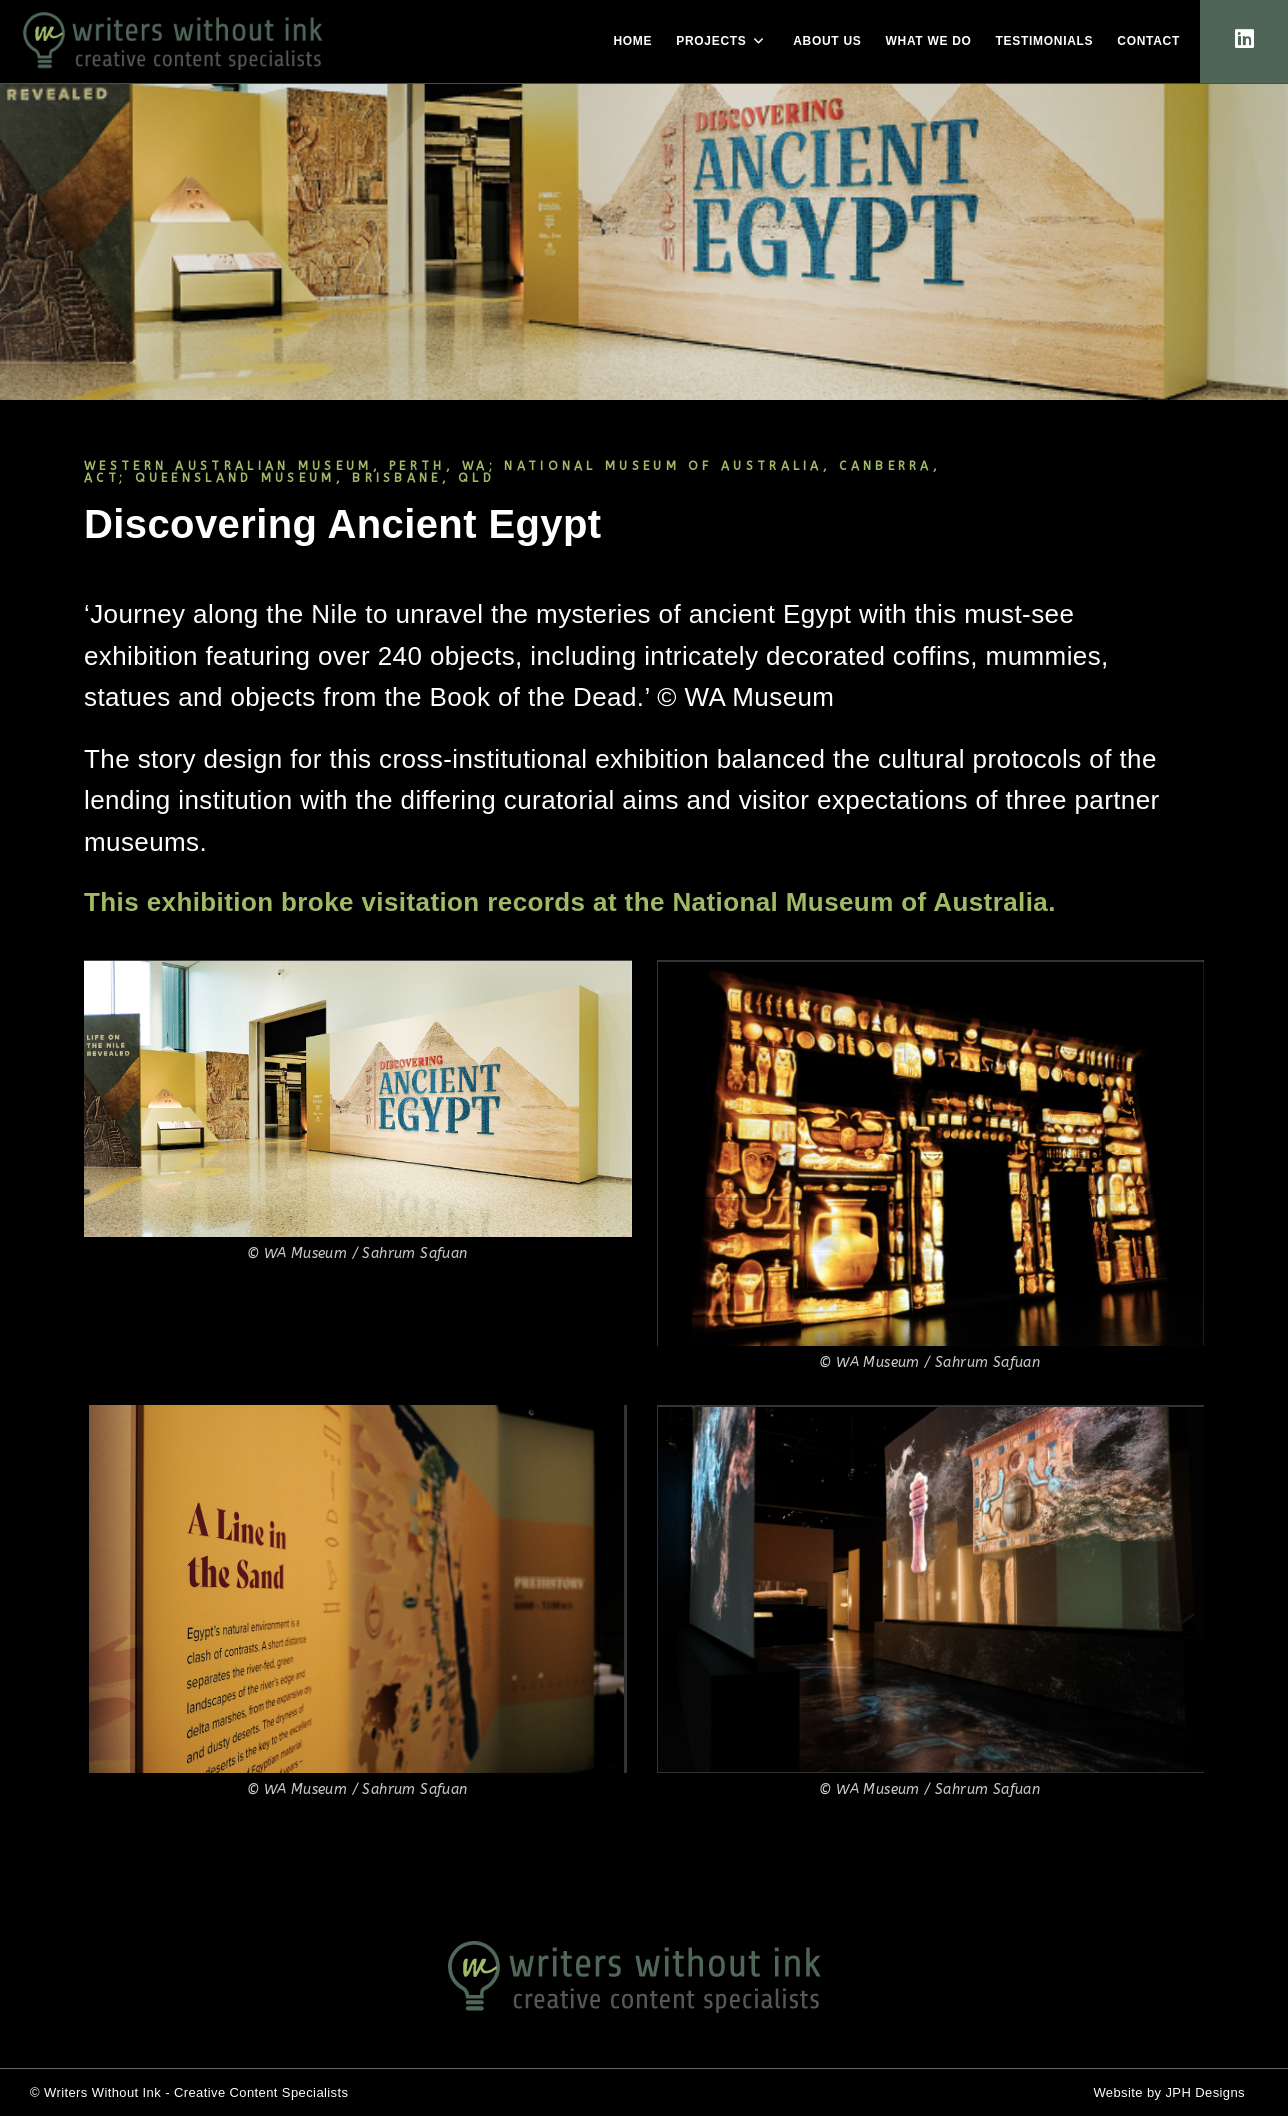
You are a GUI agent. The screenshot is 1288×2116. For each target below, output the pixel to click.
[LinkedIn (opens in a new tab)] (1244, 39)
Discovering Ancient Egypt (343, 524)
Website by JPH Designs (1169, 2092)
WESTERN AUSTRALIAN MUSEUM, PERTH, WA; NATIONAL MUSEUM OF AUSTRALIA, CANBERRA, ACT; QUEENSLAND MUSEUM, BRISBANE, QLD (512, 472)
